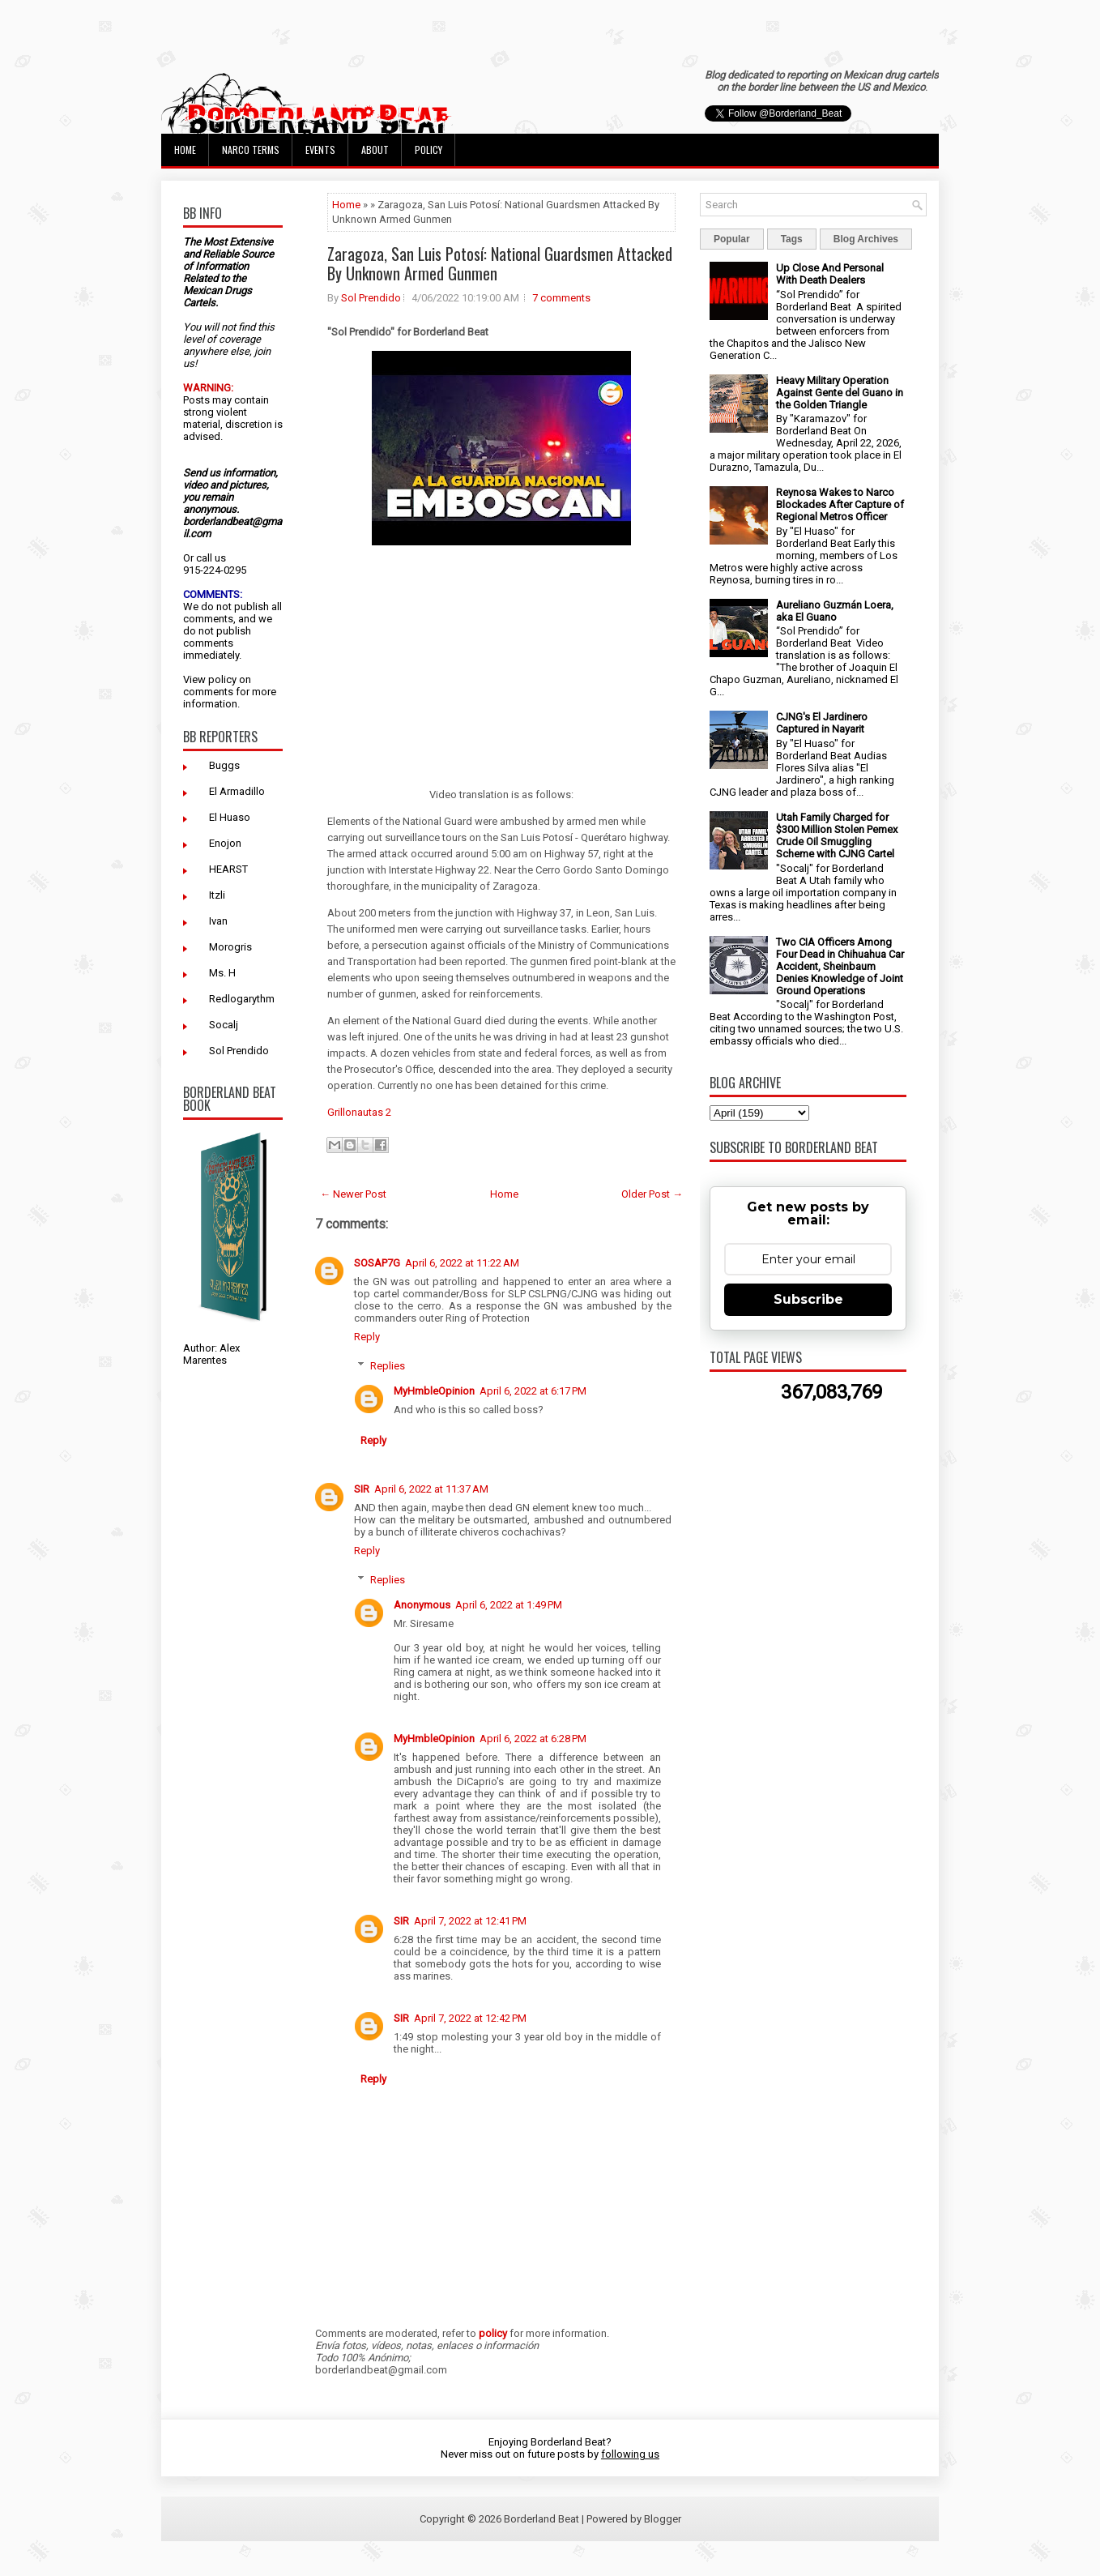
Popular (732, 239)
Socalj (223, 1025)
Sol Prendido (239, 1050)
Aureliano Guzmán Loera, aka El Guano (834, 611)
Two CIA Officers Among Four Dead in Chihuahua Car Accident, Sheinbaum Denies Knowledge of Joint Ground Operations (840, 966)
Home (185, 149)
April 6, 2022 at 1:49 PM (508, 1605)
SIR (361, 1489)
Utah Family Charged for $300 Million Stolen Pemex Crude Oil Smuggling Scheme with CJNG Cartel (836, 835)
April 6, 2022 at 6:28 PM (533, 1738)
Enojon (225, 843)
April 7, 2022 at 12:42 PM (470, 2018)
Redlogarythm (242, 999)
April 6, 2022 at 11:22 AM (462, 1263)
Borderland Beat (541, 2519)
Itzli (217, 895)
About (375, 149)
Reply (367, 1337)
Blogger (662, 2519)
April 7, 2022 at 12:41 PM (470, 1921)
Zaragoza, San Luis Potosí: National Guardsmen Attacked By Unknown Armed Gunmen (499, 263)
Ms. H (222, 973)
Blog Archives (866, 239)
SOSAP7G (377, 1263)
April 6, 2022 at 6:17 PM (533, 1391)
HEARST (228, 869)
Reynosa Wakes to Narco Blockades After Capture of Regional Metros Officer (840, 504)
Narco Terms (250, 149)
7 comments (561, 298)
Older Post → (652, 1194)
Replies (387, 1366)
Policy (428, 149)
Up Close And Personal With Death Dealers (830, 274)
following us (630, 2454)
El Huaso (229, 817)
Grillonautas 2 (359, 1112)
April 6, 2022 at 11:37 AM (431, 1489)
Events (320, 149)
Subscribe (808, 1299)
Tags (792, 239)
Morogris (230, 947)
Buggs (224, 765)
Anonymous (422, 1605)
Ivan (218, 921)
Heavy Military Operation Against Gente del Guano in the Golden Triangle (839, 392)
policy (222, 679)
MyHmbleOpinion (434, 1391)
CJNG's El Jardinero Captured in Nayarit (822, 723)
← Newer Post (353, 1194)
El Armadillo (237, 791)
